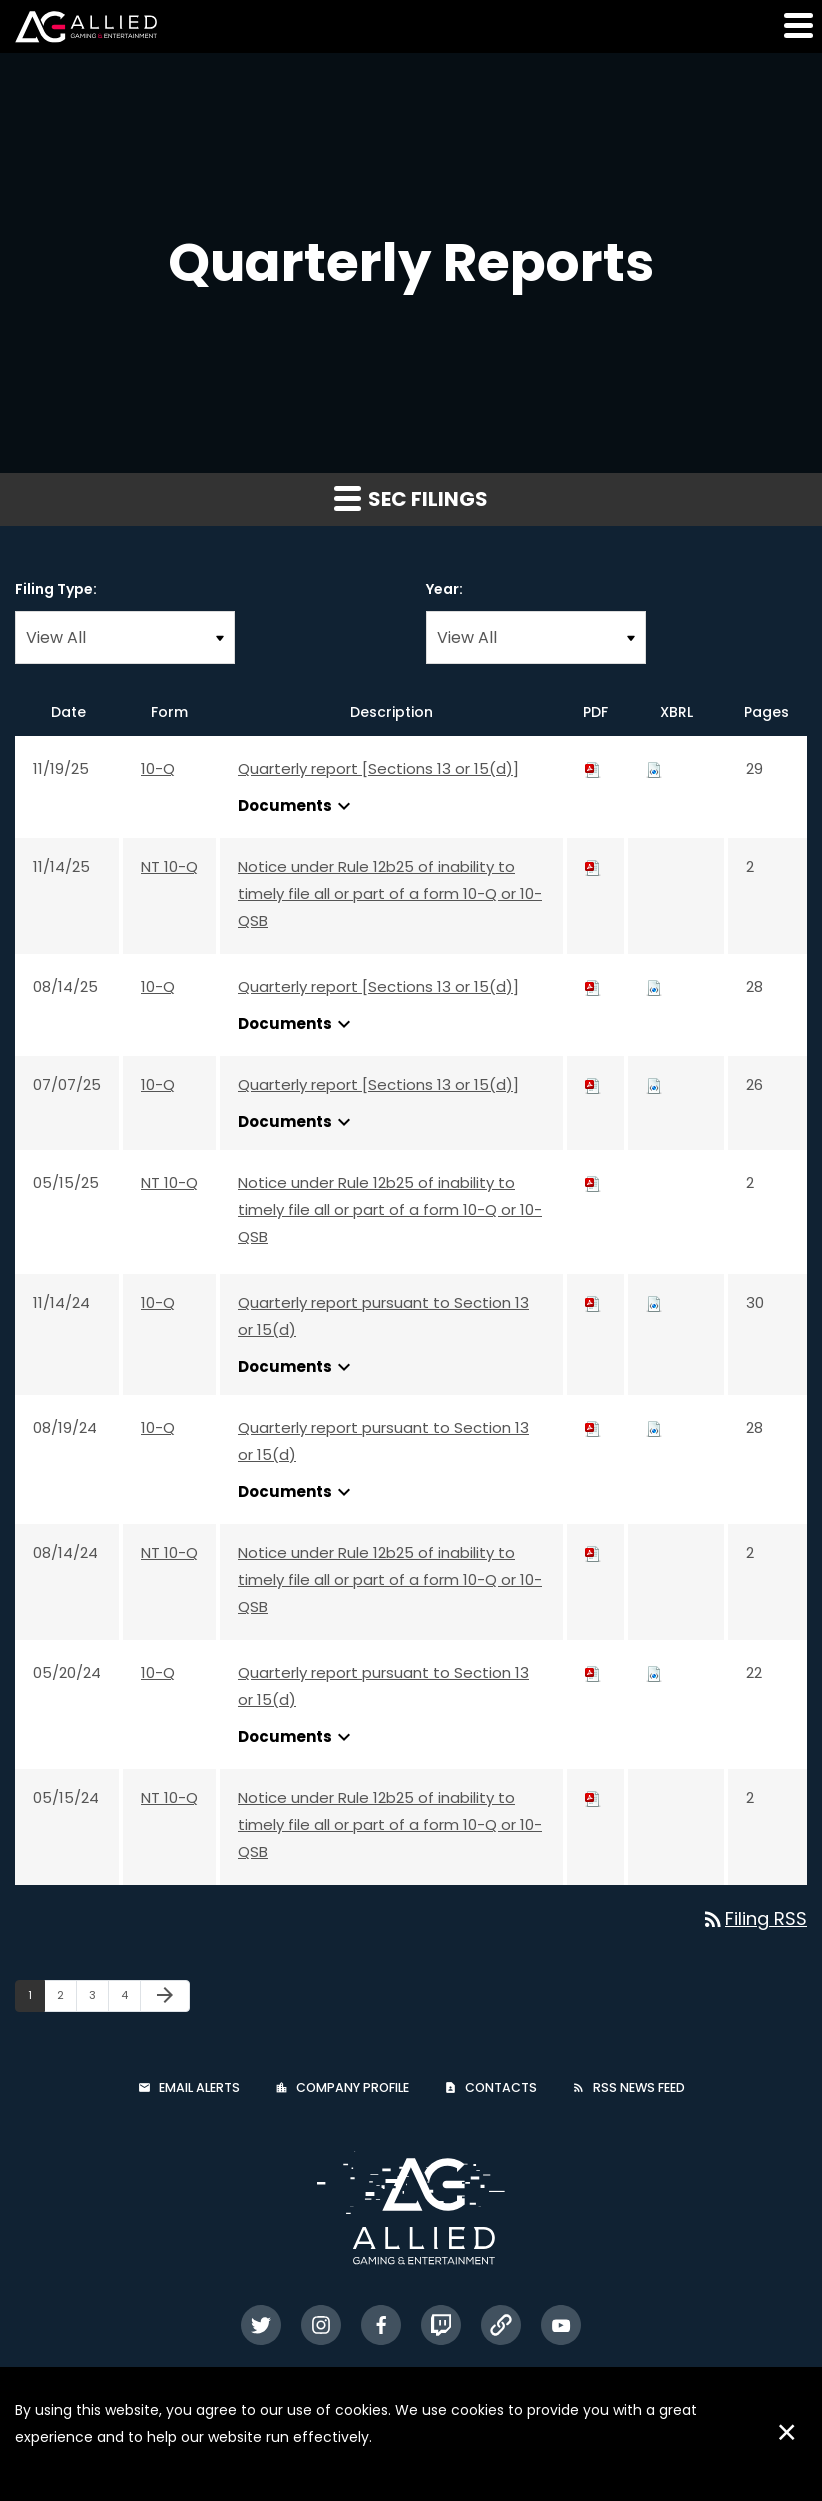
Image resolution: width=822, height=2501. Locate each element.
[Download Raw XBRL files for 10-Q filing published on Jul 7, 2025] (654, 1084)
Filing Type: (56, 589)
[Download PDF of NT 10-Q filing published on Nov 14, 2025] (593, 866)
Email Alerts (199, 2087)
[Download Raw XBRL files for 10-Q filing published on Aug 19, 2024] (654, 1427)
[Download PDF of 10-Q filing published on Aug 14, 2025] (593, 986)
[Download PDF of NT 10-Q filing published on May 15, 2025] (593, 1182)
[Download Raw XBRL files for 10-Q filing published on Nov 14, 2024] (654, 1302)
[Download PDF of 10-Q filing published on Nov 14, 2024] (593, 1302)
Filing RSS (754, 1918)
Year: (444, 589)
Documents (297, 806)
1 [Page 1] (36, 1999)
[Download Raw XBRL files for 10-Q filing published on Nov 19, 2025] (654, 768)
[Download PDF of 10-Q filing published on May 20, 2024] (593, 1672)
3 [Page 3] (98, 1999)
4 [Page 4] (130, 1999)
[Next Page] (165, 1996)
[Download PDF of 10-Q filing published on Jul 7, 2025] (593, 1084)
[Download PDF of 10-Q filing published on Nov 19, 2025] (593, 768)
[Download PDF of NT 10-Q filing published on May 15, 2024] (593, 1797)
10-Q (158, 768)
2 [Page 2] (66, 1999)
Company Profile (352, 2087)
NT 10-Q (169, 866)
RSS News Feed (639, 2087)
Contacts (501, 2087)
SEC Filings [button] (411, 499)
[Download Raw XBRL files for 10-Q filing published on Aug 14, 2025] (654, 986)
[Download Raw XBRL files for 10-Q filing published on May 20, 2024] (654, 1672)
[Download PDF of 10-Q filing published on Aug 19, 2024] (593, 1427)
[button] (797, 25)
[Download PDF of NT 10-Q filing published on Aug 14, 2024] (593, 1552)
